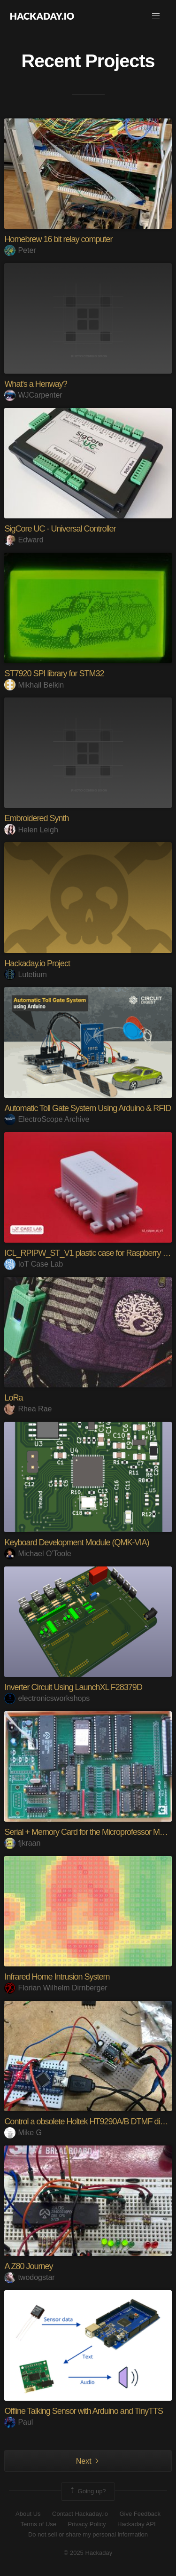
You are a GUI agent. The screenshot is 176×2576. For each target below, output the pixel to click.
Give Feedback (139, 2513)
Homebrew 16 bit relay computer (58, 239)
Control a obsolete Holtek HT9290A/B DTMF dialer (88, 2121)
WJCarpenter (33, 395)
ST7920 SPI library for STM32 (54, 673)
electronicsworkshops (47, 1698)
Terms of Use (38, 2524)
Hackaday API (136, 2524)
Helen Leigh (31, 830)
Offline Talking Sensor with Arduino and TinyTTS (83, 2411)
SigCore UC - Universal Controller (59, 528)
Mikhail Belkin (34, 685)
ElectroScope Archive (46, 1119)
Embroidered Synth (36, 818)
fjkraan (22, 1843)
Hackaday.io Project (37, 963)
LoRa (13, 1397)
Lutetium (25, 975)
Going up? (87, 2491)
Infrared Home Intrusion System (56, 1976)
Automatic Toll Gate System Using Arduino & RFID (87, 1108)
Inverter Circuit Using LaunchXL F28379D (73, 1687)
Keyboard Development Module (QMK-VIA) (76, 1542)
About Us (27, 2513)
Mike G (23, 2133)
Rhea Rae (28, 1409)
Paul (18, 2422)
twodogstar (29, 2277)
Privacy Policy (87, 2524)
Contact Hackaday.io (80, 2513)
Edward (23, 540)
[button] (156, 16)
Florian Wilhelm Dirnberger (55, 1988)
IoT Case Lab (33, 1264)
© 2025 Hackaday (88, 2552)
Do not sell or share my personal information (88, 2534)
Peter (20, 250)
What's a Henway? (35, 384)
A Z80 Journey (28, 2266)
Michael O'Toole (37, 1554)
